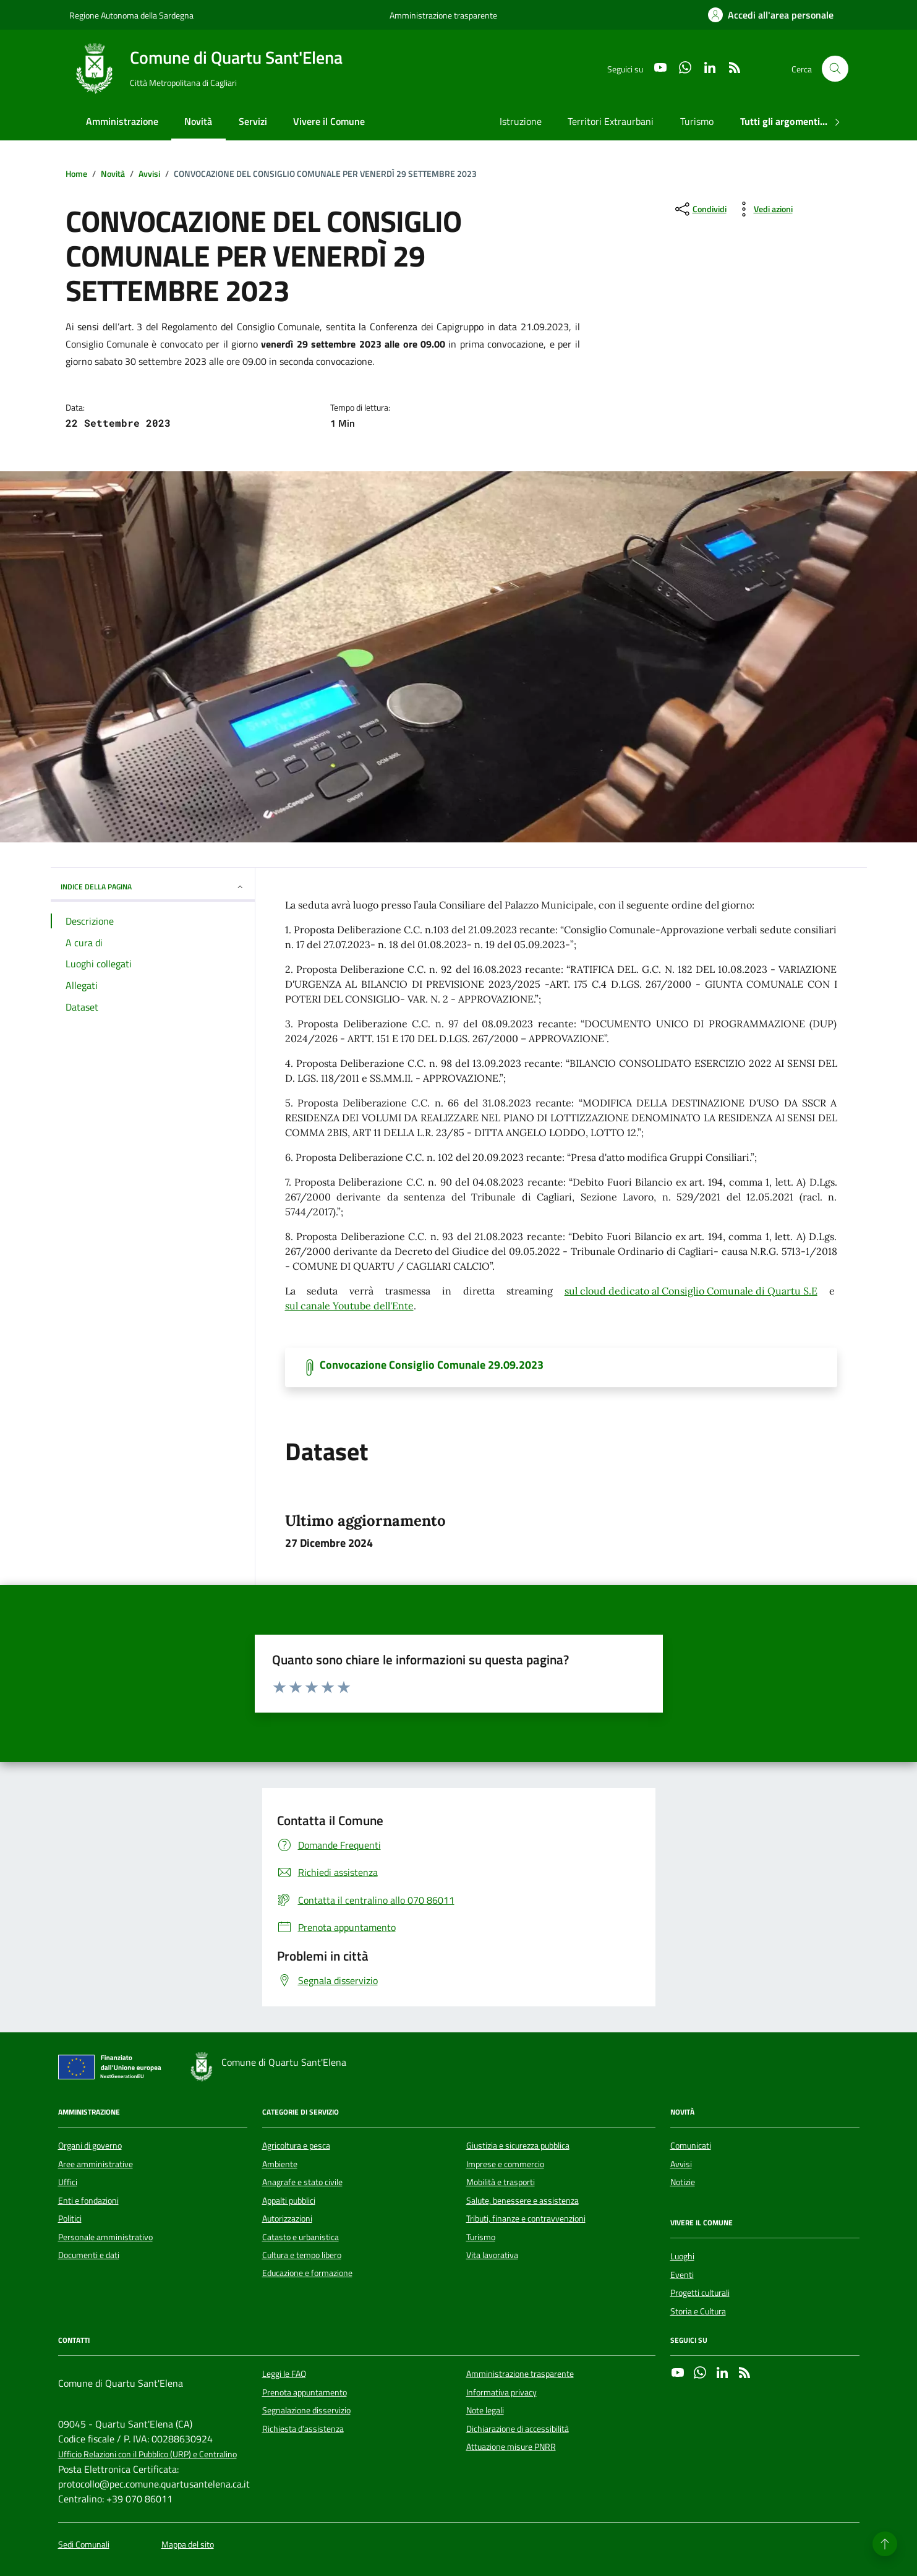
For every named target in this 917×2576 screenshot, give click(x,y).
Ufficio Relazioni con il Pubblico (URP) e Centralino (147, 2454)
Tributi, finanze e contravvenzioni (526, 2218)
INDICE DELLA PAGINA (153, 886)
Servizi (253, 121)
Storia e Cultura (698, 2311)
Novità (198, 121)
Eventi (682, 2275)
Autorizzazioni (287, 2218)
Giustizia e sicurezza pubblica (517, 2145)
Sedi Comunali (83, 2544)
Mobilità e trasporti (500, 2182)
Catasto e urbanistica (300, 2237)
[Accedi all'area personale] (770, 15)
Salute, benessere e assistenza (522, 2200)
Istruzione (521, 121)
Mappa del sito (187, 2544)
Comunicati (690, 2145)
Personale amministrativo (105, 2237)
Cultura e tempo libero (301, 2255)
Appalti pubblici (288, 2200)
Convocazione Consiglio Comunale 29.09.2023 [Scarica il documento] (432, 1365)
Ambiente (279, 2164)
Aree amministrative (95, 2164)
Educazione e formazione (307, 2273)
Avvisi (681, 2164)
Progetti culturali (700, 2293)
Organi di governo (90, 2145)
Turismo (697, 121)
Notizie (682, 2182)
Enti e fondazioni (88, 2200)
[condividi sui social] (699, 209)
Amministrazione (122, 121)
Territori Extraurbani (611, 121)
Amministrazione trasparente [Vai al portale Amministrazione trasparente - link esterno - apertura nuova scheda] (443, 15)
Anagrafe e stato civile (302, 2182)
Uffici (67, 2182)
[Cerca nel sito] (835, 69)
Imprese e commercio (505, 2164)
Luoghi (682, 2256)
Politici (70, 2218)
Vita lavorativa (492, 2255)
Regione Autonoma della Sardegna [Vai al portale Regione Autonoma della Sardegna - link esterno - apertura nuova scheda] (131, 15)
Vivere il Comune (329, 121)
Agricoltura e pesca (296, 2145)
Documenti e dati (88, 2255)
